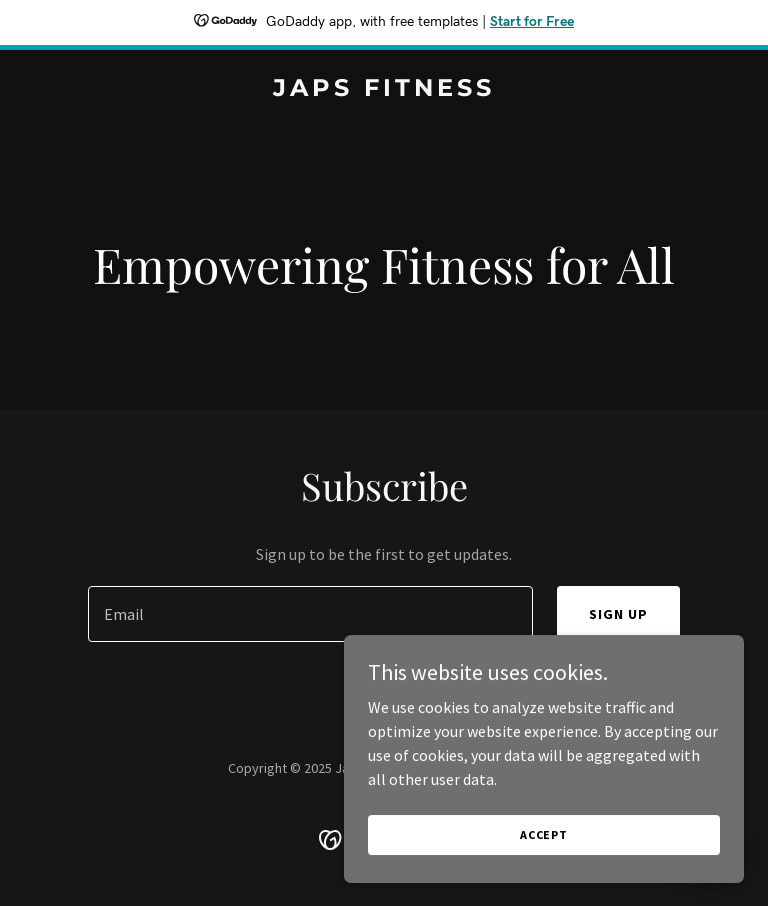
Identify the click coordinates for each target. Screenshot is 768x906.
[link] (384, 90)
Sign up (618, 614)
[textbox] (310, 614)
